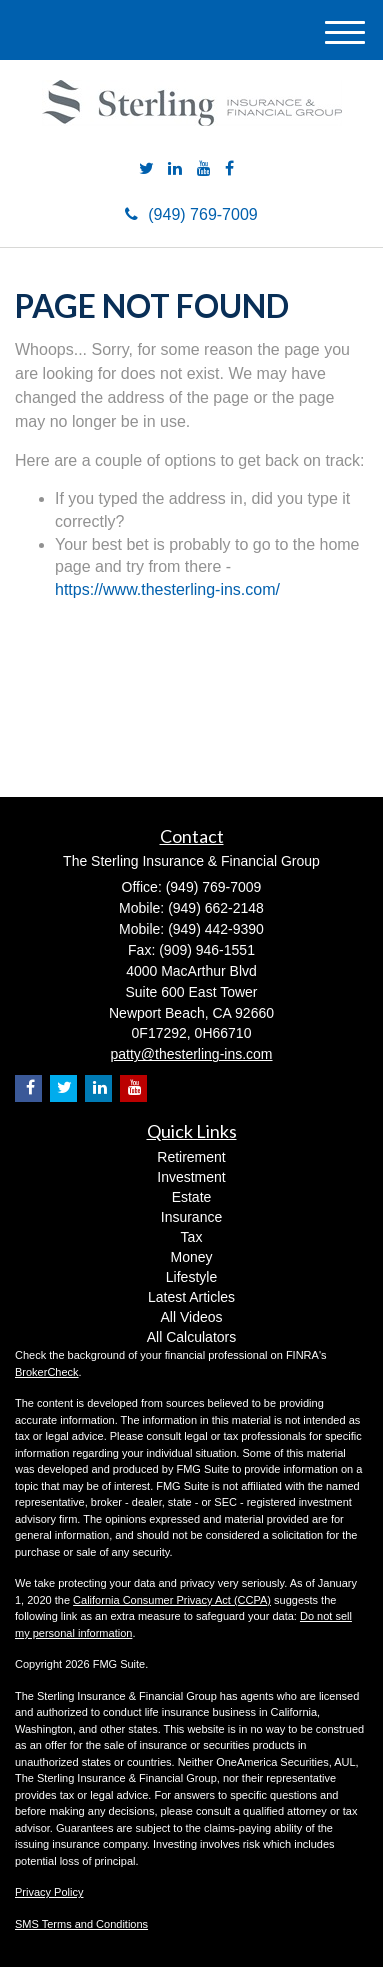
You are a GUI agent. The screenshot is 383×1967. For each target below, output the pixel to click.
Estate (192, 1197)
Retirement (191, 1157)
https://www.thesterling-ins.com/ (167, 589)
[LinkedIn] (175, 169)
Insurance (191, 1217)
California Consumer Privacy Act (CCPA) (172, 1600)
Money (191, 1257)
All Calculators (191, 1337)
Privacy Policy (49, 1892)
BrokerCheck (47, 1372)
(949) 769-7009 (191, 214)
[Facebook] (229, 169)
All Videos (191, 1317)
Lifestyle (191, 1277)
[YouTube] (204, 169)
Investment (191, 1177)
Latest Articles (191, 1297)
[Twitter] (146, 169)
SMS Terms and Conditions (81, 1924)
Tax (192, 1237)
